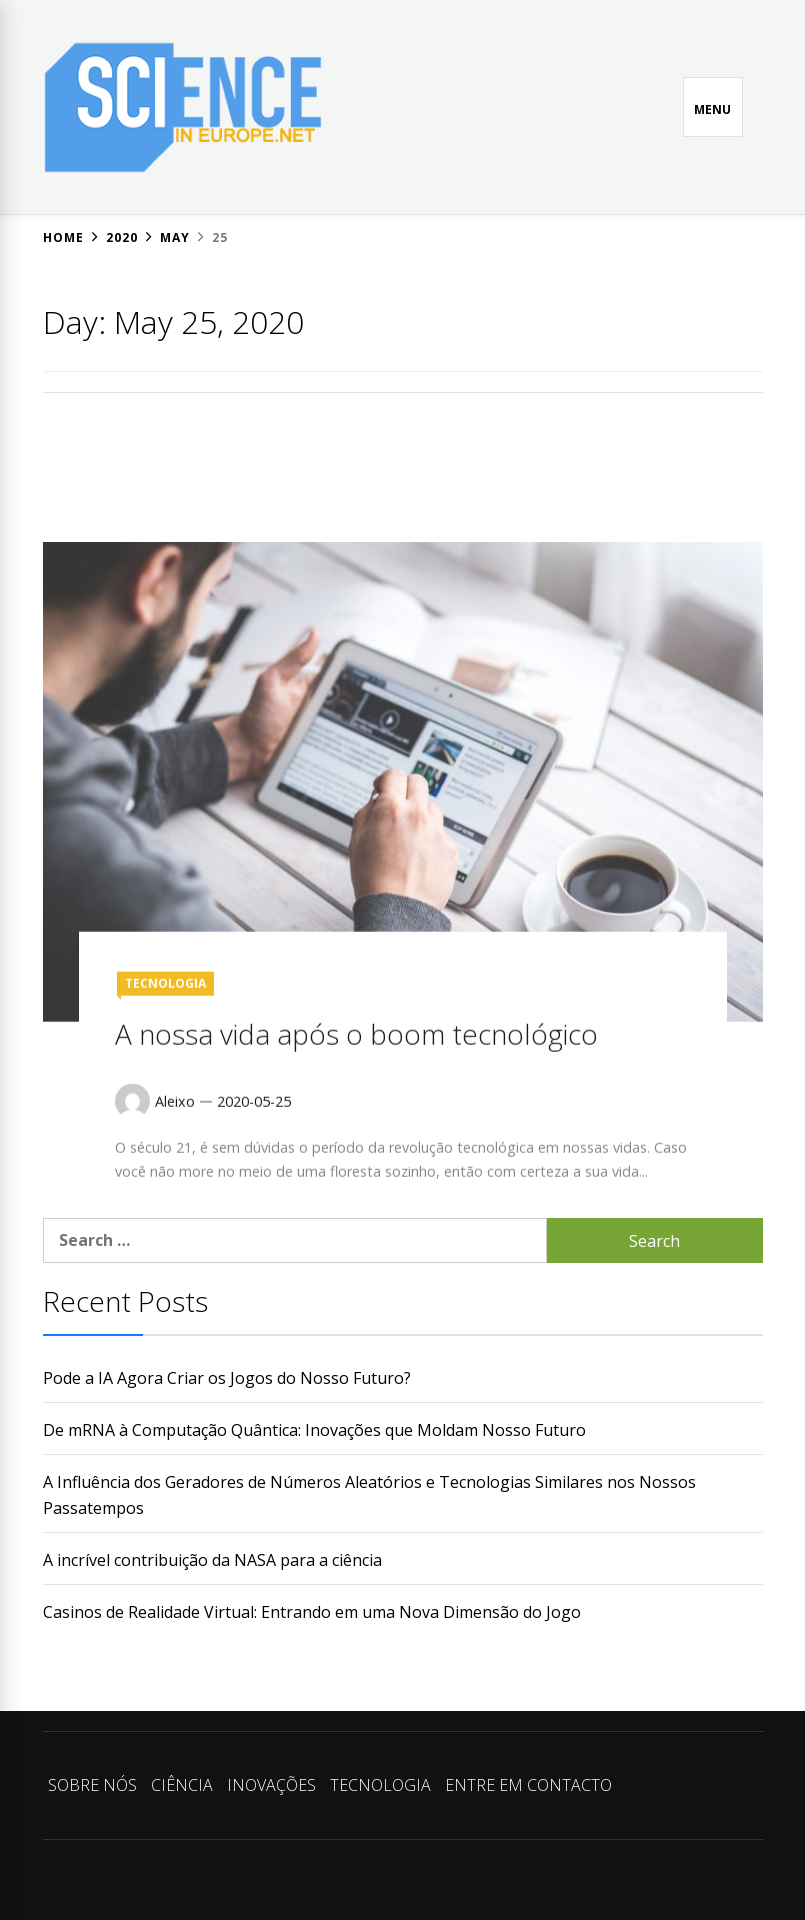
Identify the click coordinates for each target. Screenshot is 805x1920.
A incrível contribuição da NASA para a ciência (212, 1560)
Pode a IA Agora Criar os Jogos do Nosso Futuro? (227, 1378)
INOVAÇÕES (271, 1785)
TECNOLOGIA (165, 1094)
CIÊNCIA (182, 1785)
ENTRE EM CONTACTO (528, 1785)
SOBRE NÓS (92, 1785)
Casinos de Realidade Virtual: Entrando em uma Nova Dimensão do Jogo (312, 1612)
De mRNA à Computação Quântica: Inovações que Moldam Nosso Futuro (314, 1430)
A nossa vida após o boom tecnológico (356, 1145)
